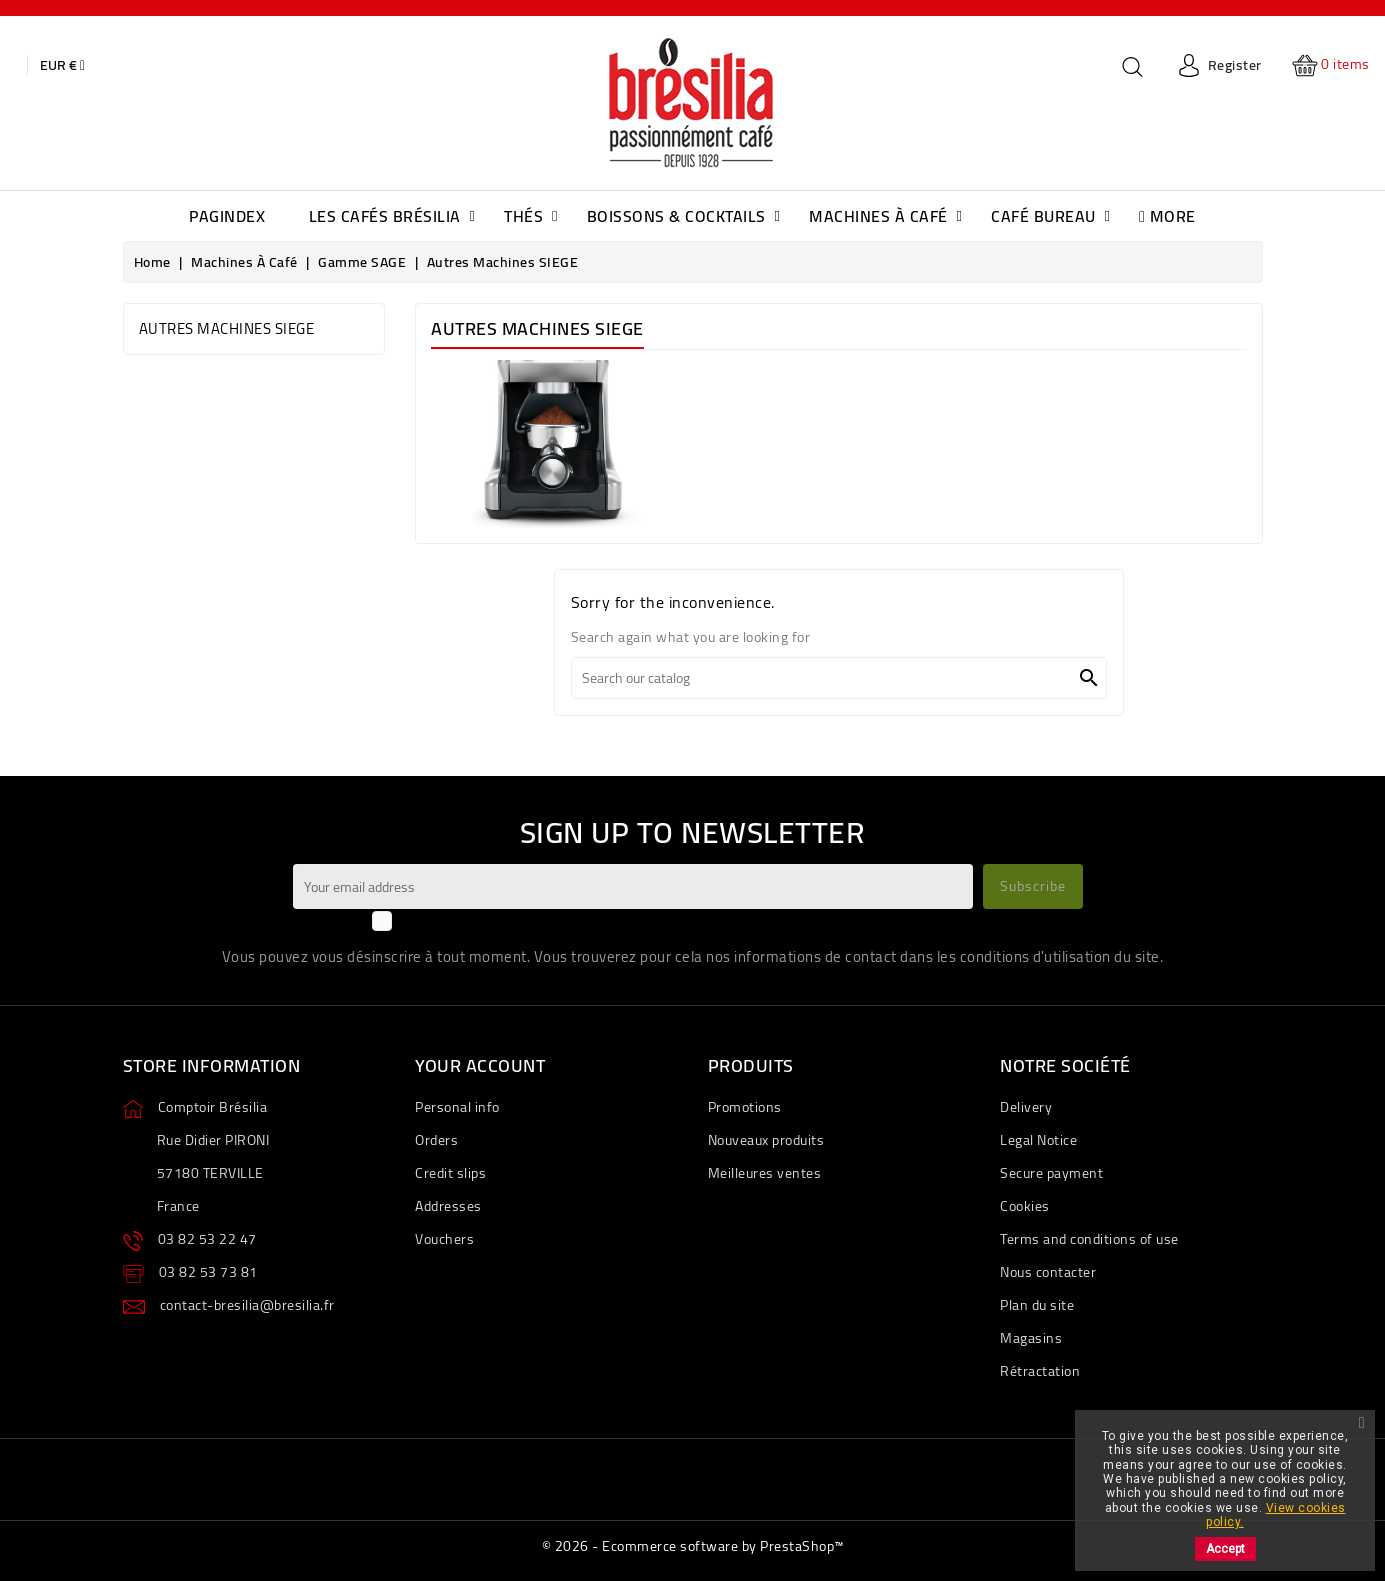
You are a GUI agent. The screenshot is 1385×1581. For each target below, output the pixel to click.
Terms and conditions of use (1089, 1239)
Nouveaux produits (766, 1140)
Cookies (1025, 1206)
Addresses (448, 1206)
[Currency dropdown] (62, 65)
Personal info (457, 1107)
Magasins (1031, 1338)
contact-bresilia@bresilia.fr (247, 1305)
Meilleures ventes (765, 1173)
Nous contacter (1048, 1272)
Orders (436, 1140)
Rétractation (1040, 1371)
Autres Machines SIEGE (227, 328)
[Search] (839, 678)
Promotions (745, 1107)
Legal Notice (1038, 1140)
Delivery (1026, 1107)
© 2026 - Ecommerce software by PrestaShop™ (693, 1546)
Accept (1225, 1549)
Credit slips (450, 1173)
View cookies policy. (1275, 1515)
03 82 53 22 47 (207, 1239)
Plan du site (1037, 1305)
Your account (480, 1065)
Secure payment (1051, 1173)
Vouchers (444, 1239)
